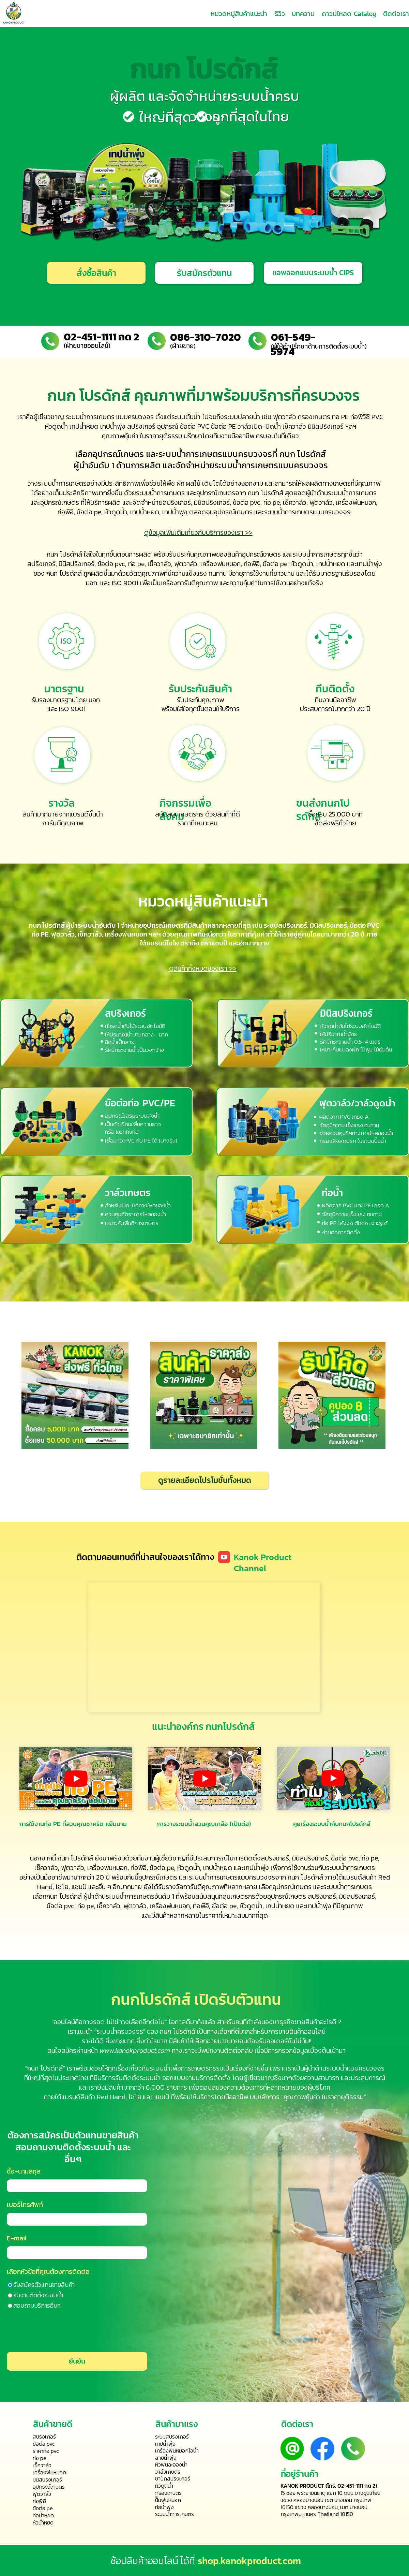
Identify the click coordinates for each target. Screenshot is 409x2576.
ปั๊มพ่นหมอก (168, 2500)
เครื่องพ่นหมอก (356, 502)
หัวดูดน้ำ (115, 512)
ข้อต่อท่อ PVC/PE (140, 1103)
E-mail (17, 2238)
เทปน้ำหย (142, 512)
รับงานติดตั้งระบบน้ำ (38, 2295)
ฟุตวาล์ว (321, 502)
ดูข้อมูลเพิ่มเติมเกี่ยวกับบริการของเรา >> (198, 532)
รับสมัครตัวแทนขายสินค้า (44, 2284)
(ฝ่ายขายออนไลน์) (87, 346)
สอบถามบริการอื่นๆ (37, 2305)
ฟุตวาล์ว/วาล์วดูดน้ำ (357, 1103)
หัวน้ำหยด (43, 2522)
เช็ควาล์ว (294, 502)
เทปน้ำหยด (330, 564)
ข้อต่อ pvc (246, 502)
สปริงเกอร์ (177, 502)
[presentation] (55, 2330)
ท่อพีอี (66, 512)
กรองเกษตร (168, 2493)
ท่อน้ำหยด (43, 2515)
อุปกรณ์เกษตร (118, 453)
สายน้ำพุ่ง (166, 2458)
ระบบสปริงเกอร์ (172, 2436)
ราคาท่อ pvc (46, 2451)
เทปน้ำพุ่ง (174, 512)
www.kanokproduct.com (135, 2050)
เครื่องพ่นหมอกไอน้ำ (177, 2450)
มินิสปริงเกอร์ (212, 502)
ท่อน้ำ (332, 1193)
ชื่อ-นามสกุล (24, 2171)
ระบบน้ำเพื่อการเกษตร (179, 2068)
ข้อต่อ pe (89, 512)
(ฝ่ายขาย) (183, 346)
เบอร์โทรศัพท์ (25, 2204)
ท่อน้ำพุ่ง (164, 2507)
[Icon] (224, 1557)
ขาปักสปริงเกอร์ (172, 2478)
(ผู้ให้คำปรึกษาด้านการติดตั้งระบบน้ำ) (319, 346)
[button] (204, 273)
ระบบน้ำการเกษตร (190, 453)
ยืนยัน (77, 2361)
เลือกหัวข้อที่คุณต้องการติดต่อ (48, 2271)
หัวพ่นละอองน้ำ (171, 2464)
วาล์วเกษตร (127, 1193)
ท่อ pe (271, 502)
